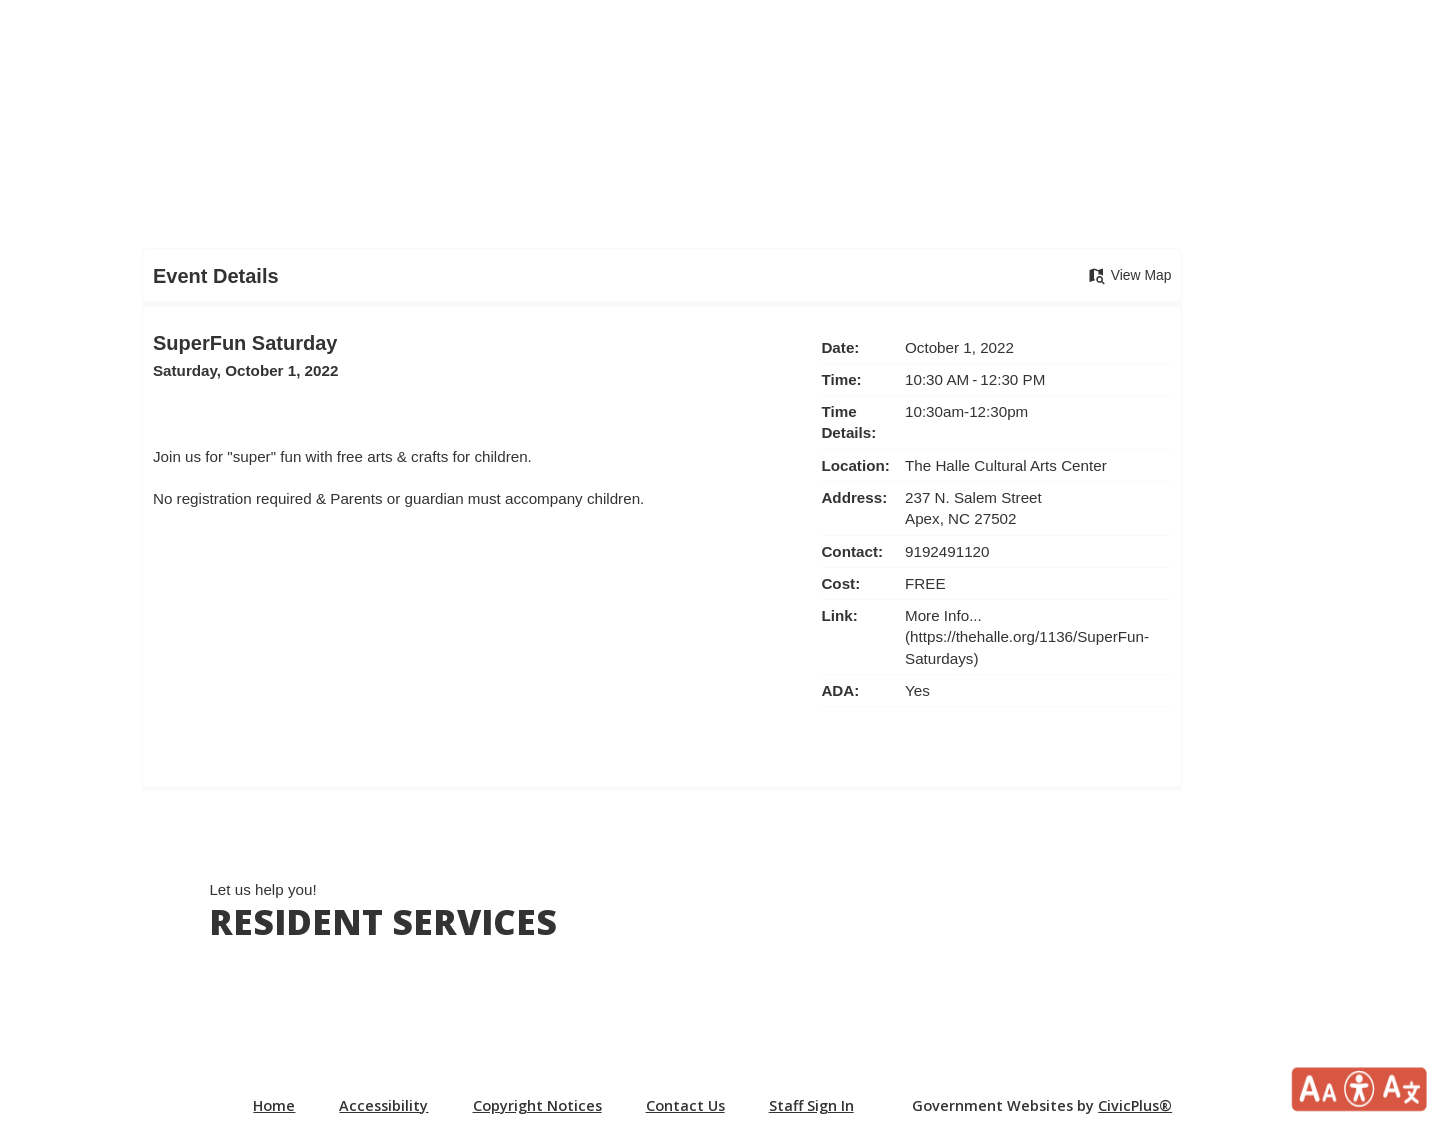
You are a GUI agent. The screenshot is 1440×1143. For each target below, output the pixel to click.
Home (274, 1105)
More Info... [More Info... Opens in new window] (943, 615)
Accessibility (383, 1105)
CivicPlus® (1135, 1105)
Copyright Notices (537, 1105)
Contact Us (685, 1105)
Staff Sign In (811, 1105)
